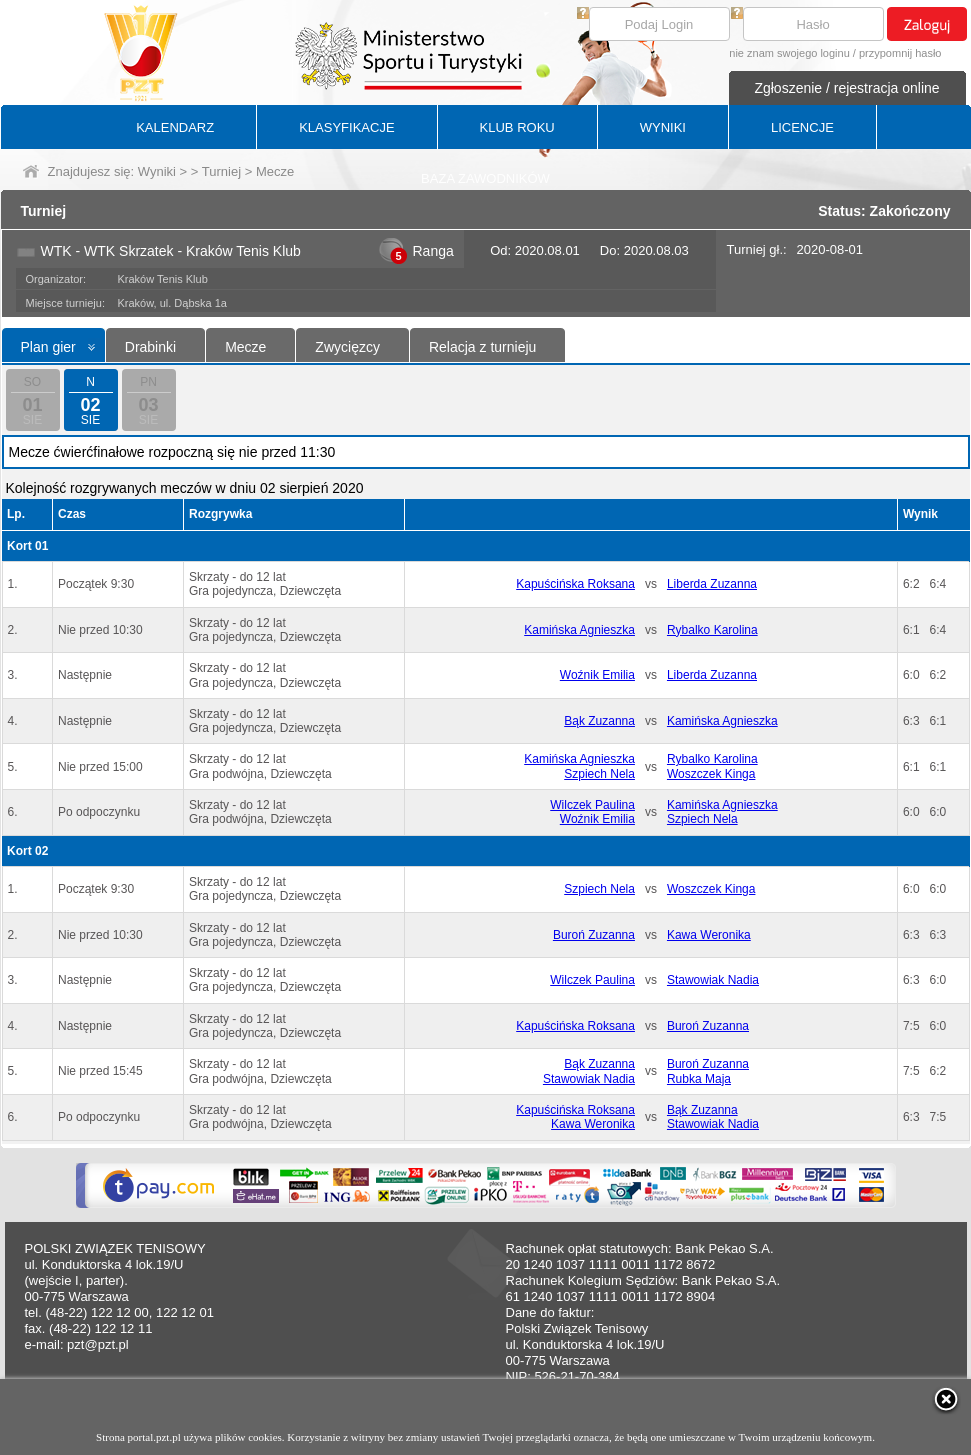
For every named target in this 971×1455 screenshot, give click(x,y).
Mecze (245, 347)
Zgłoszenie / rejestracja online (846, 88)
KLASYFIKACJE (346, 127)
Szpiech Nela (599, 774)
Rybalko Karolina (712, 630)
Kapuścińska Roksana (575, 584)
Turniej (221, 171)
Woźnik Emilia (597, 675)
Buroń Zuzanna (594, 935)
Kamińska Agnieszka (579, 630)
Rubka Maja (699, 1079)
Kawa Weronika (709, 935)
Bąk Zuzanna (599, 721)
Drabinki (150, 347)
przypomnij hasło (900, 53)
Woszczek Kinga (711, 774)
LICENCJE (802, 127)
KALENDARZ (175, 127)
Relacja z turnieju (482, 347)
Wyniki (157, 171)
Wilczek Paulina (592, 805)
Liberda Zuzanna (712, 584)
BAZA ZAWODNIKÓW (485, 178)
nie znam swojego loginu (789, 53)
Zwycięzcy (347, 347)
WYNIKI (663, 127)
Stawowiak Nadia (713, 980)
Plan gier (48, 347)
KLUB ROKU (517, 127)
